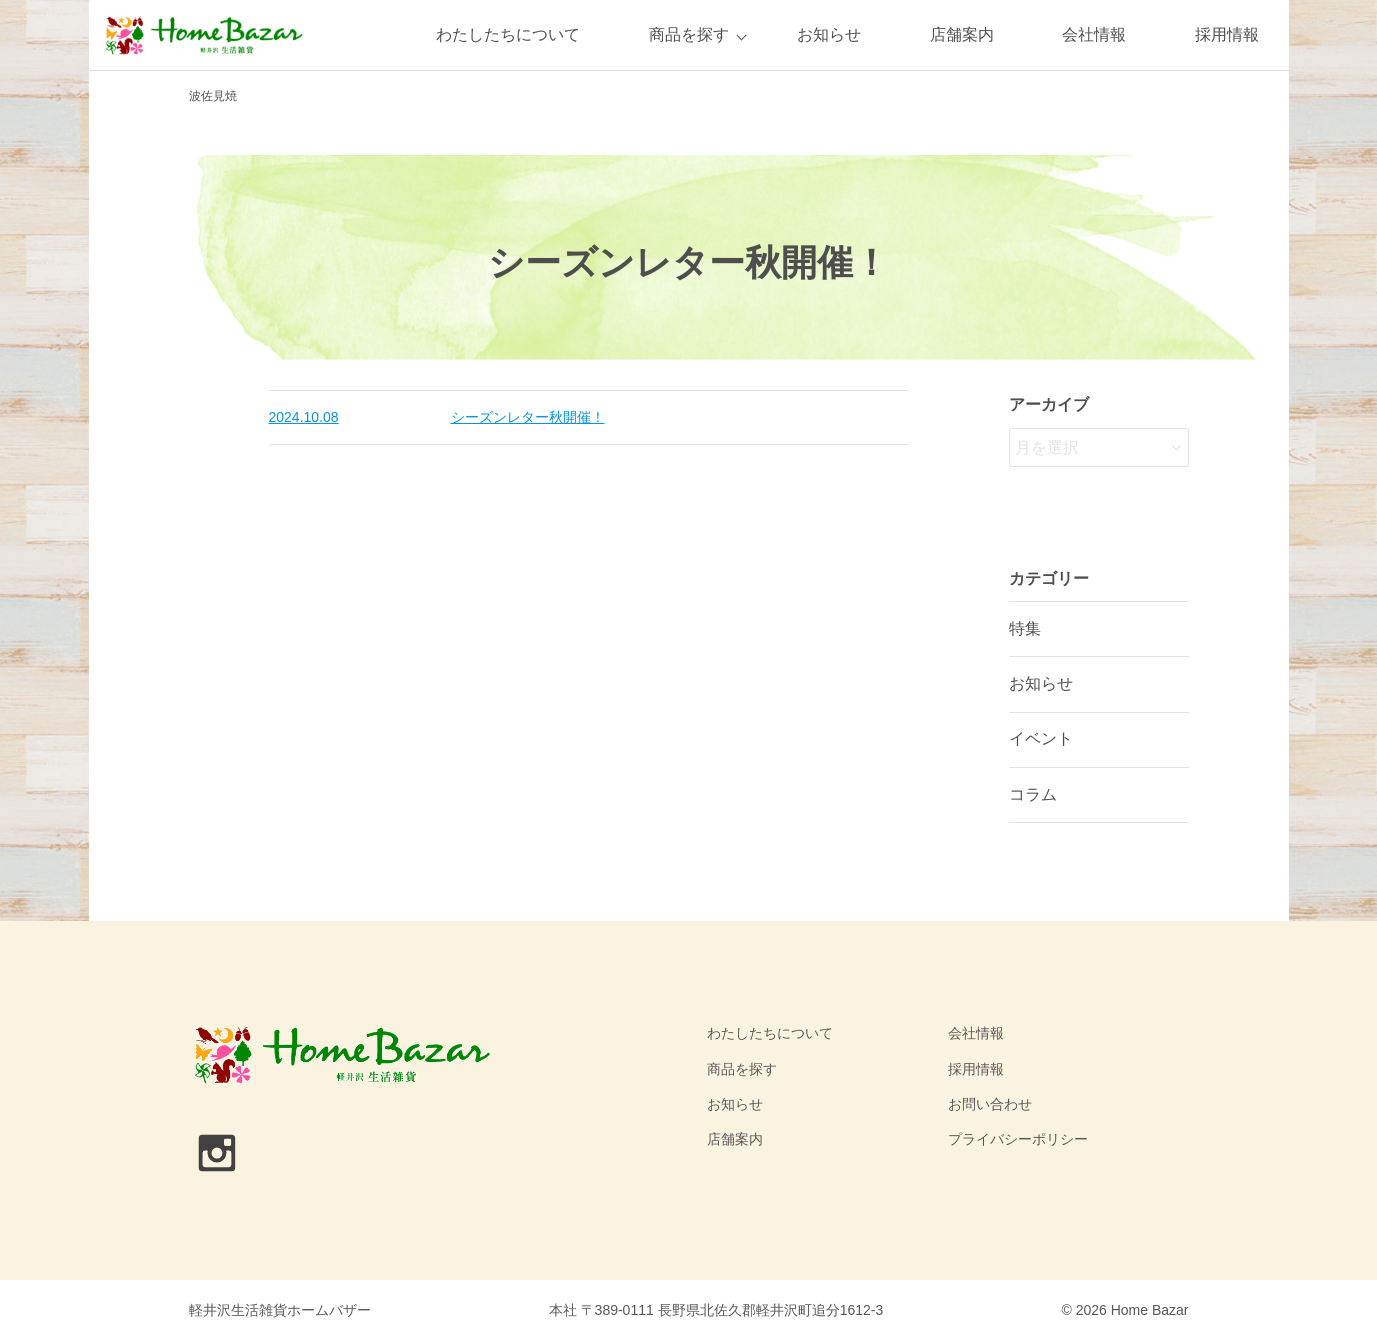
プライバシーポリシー (1018, 1139)
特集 (1025, 628)
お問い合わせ (990, 1104)
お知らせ (829, 34)
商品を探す (689, 34)
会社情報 (1094, 34)
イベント (1041, 738)
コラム (1033, 794)
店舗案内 (962, 34)
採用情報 (1227, 34)
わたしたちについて (508, 34)
